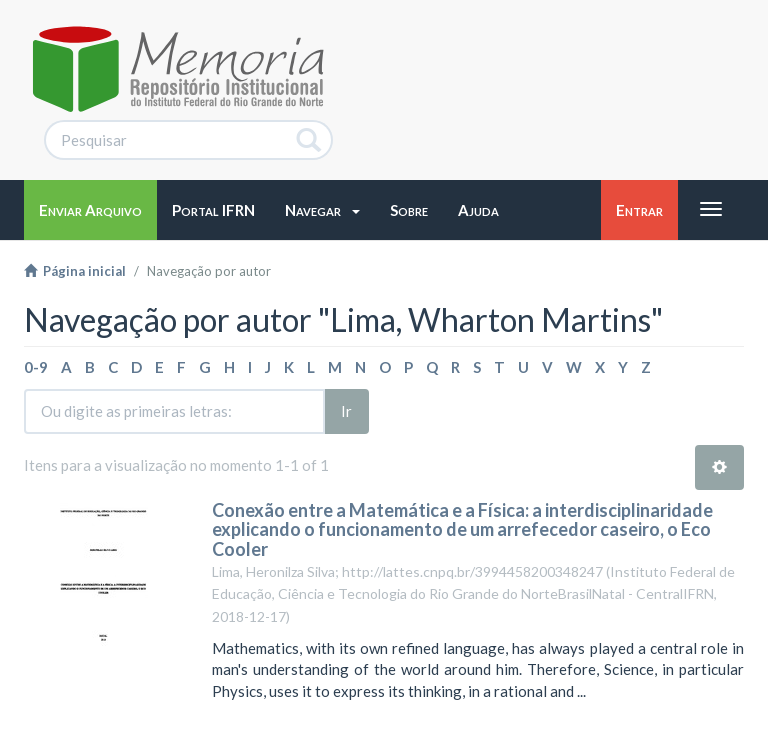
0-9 (36, 367)
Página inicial (75, 271)
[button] (322, 210)
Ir (346, 411)
